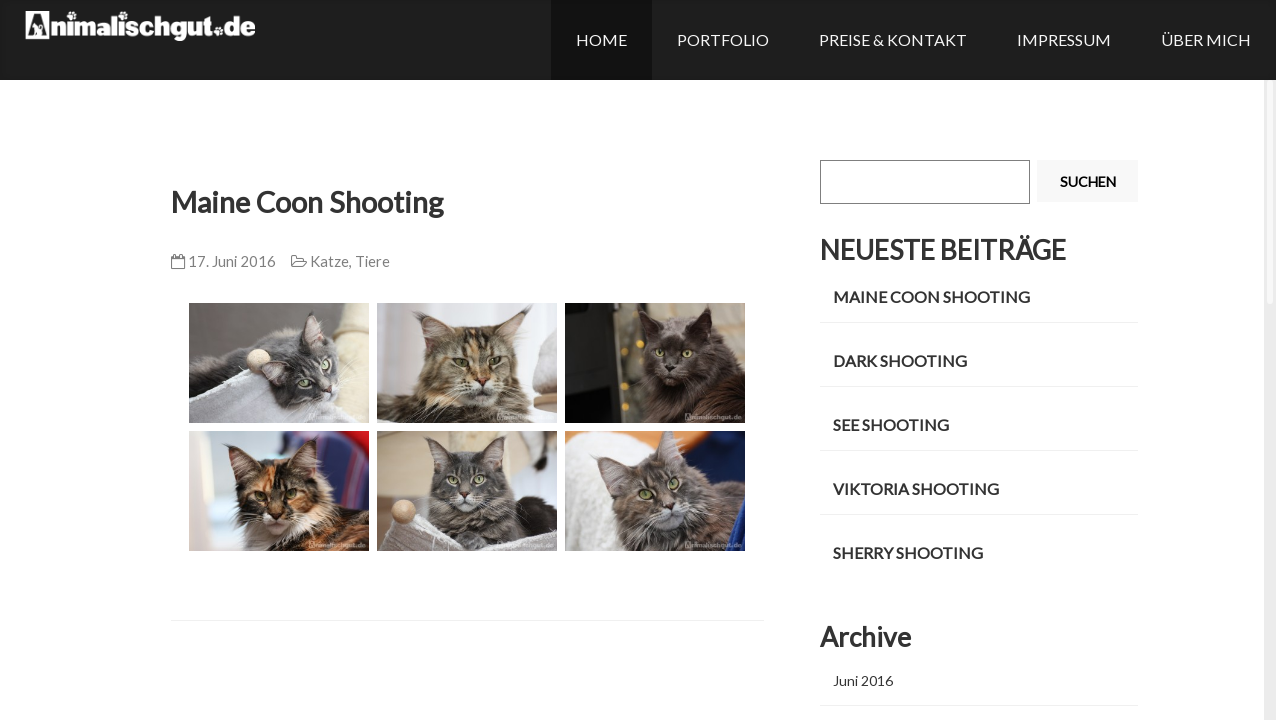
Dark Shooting (900, 360)
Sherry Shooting (908, 552)
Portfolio (723, 39)
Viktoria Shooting (916, 488)
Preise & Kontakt (893, 39)
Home (601, 39)
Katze (329, 261)
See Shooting (891, 424)
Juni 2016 (863, 680)
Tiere (372, 261)
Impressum (1064, 39)
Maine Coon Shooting (307, 202)
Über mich (1206, 39)
